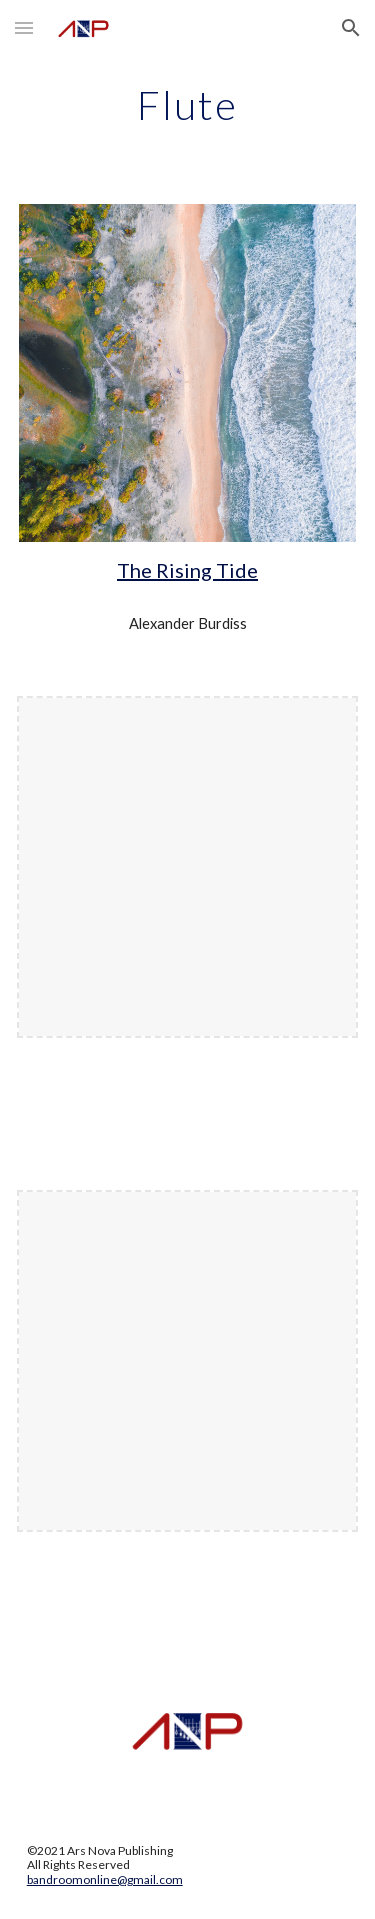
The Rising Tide (187, 570)
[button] (24, 27)
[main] (188, 105)
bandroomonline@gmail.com (105, 1879)
